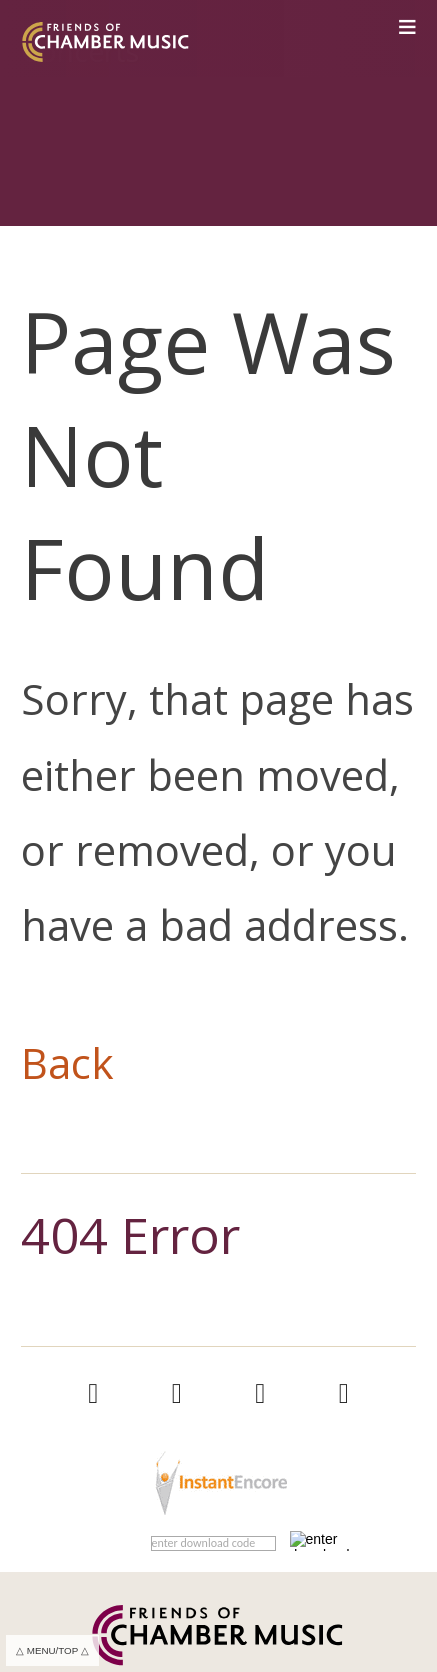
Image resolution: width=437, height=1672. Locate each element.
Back (67, 1062)
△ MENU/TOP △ (52, 1650)
